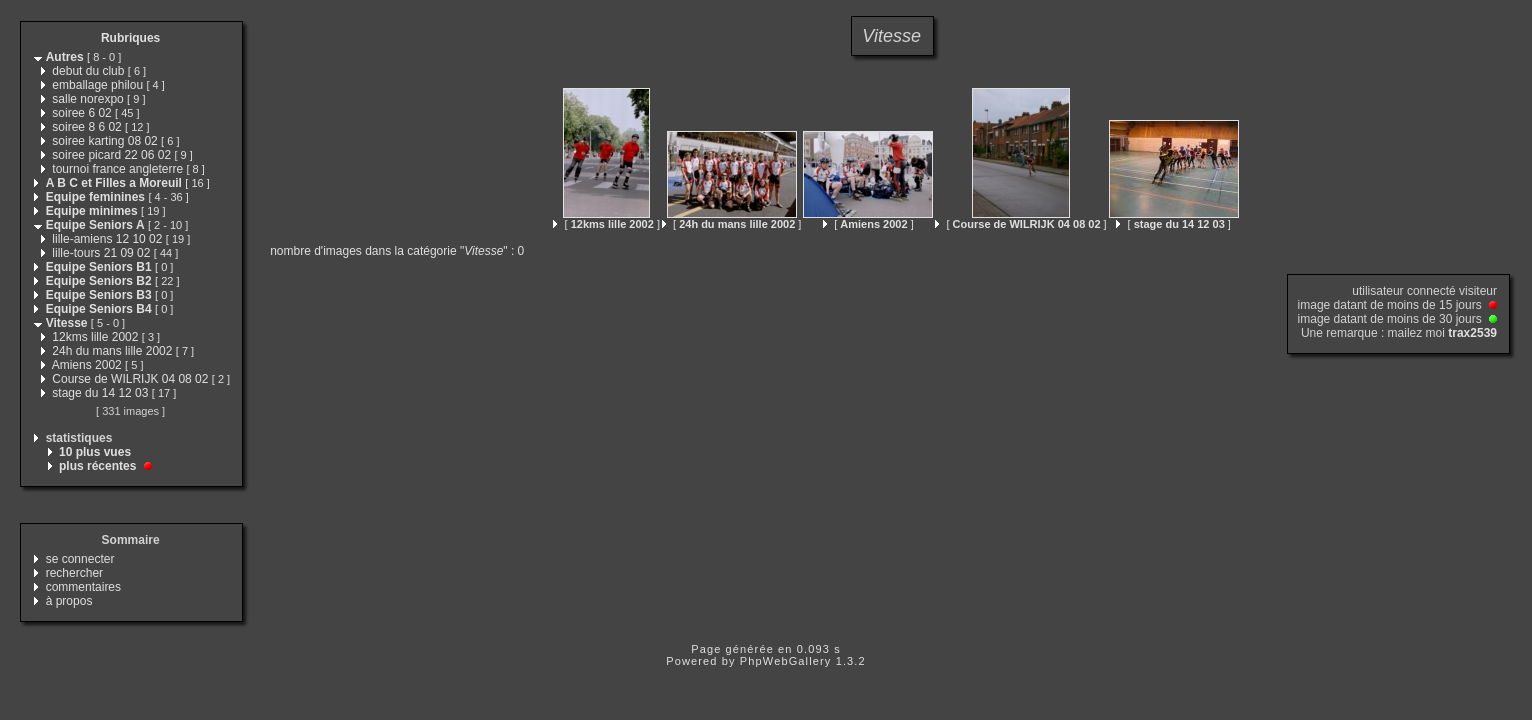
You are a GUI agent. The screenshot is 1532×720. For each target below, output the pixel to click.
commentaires (83, 587)
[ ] (606, 224)
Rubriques (130, 38)
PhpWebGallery (786, 661)
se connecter (80, 559)
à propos (69, 601)
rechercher (74, 573)
